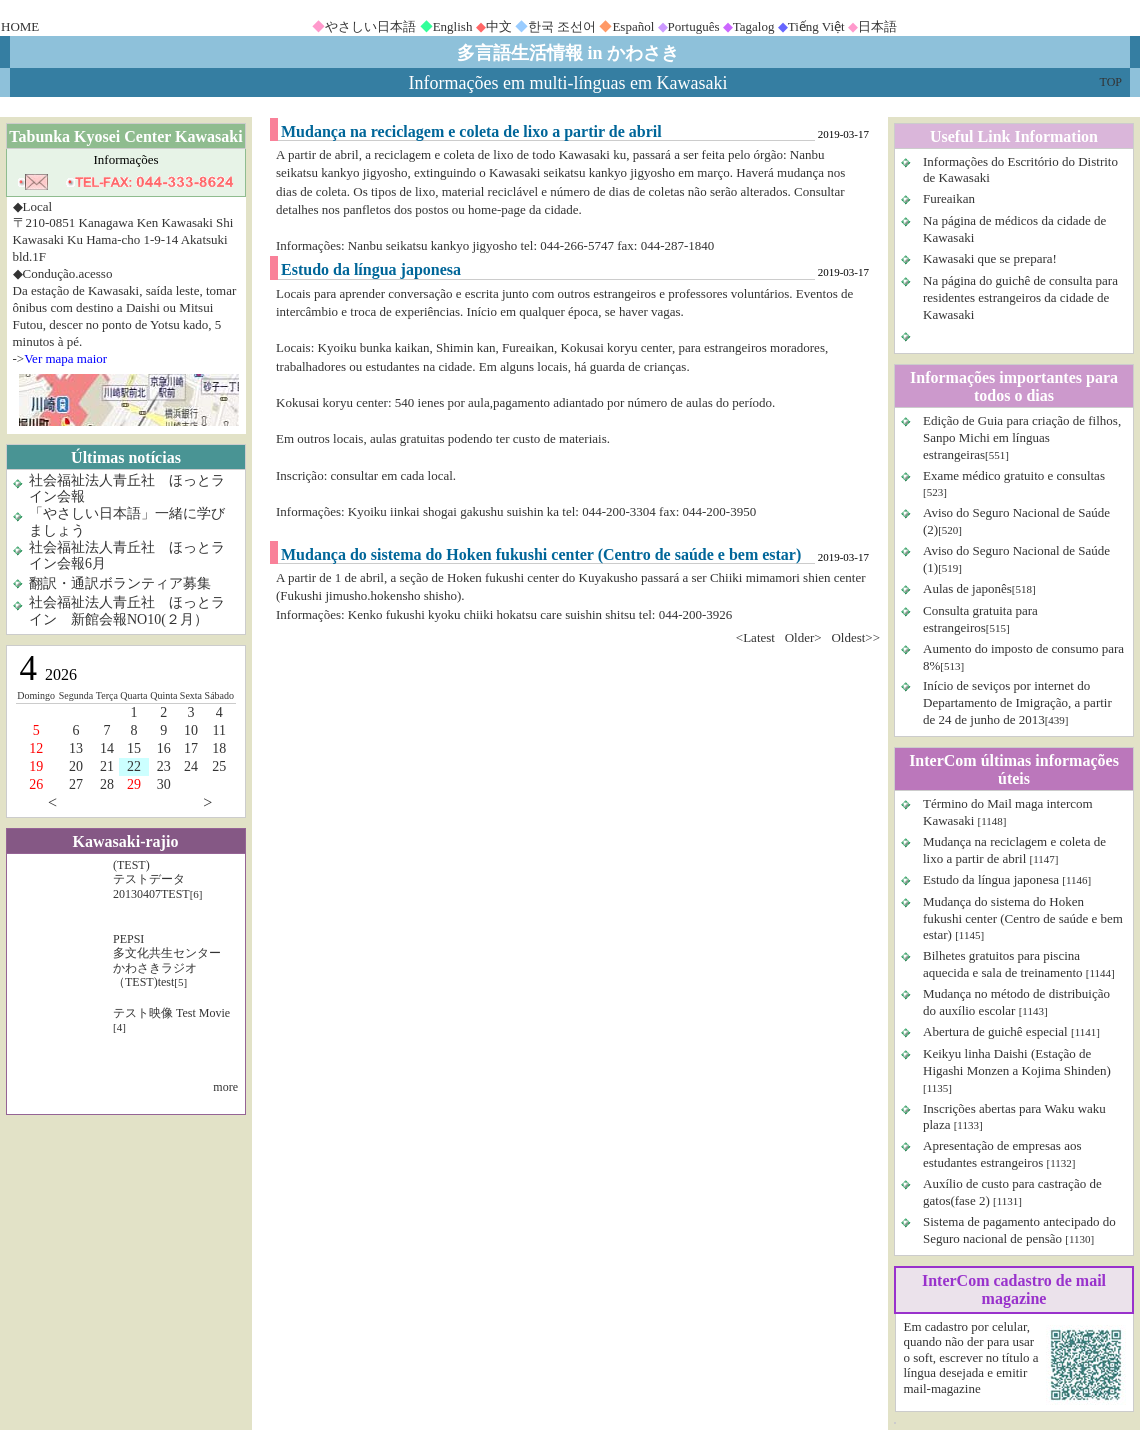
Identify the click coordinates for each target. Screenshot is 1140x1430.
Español (633, 26)
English (453, 26)
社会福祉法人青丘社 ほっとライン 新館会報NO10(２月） (127, 611)
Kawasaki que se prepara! (990, 258)
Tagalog (754, 26)
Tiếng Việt (816, 26)
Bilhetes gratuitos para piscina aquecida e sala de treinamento (1003, 964)
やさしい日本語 (370, 26)
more (225, 1087)
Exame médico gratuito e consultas (1014, 475)
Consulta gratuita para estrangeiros (980, 619)
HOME (20, 26)
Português (694, 26)
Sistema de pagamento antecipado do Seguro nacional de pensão (1019, 1230)
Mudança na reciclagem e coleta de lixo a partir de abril (1014, 850)
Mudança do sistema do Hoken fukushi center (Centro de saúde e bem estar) (1023, 918)
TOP (1111, 82)
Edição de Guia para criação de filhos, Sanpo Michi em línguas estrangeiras (1022, 437)
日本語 (877, 26)
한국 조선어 (562, 26)
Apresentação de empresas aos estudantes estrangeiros (1002, 1154)
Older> (803, 637)
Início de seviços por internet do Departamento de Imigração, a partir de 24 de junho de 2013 (1017, 702)
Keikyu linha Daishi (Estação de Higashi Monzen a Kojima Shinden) (1017, 1062)
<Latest (755, 637)
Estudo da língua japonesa (991, 879)
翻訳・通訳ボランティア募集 (120, 583)
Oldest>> (855, 637)
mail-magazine (942, 1388)
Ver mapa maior (65, 358)
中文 (499, 26)
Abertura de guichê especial (995, 1031)
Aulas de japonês (967, 588)
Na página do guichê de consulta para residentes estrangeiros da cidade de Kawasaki (1020, 297)
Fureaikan (949, 198)
